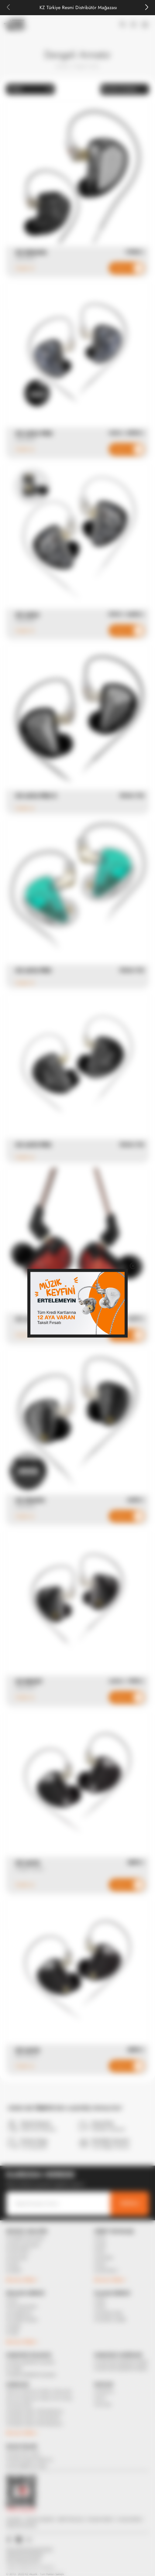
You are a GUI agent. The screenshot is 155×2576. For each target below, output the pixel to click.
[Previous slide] (8, 7)
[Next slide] (146, 7)
